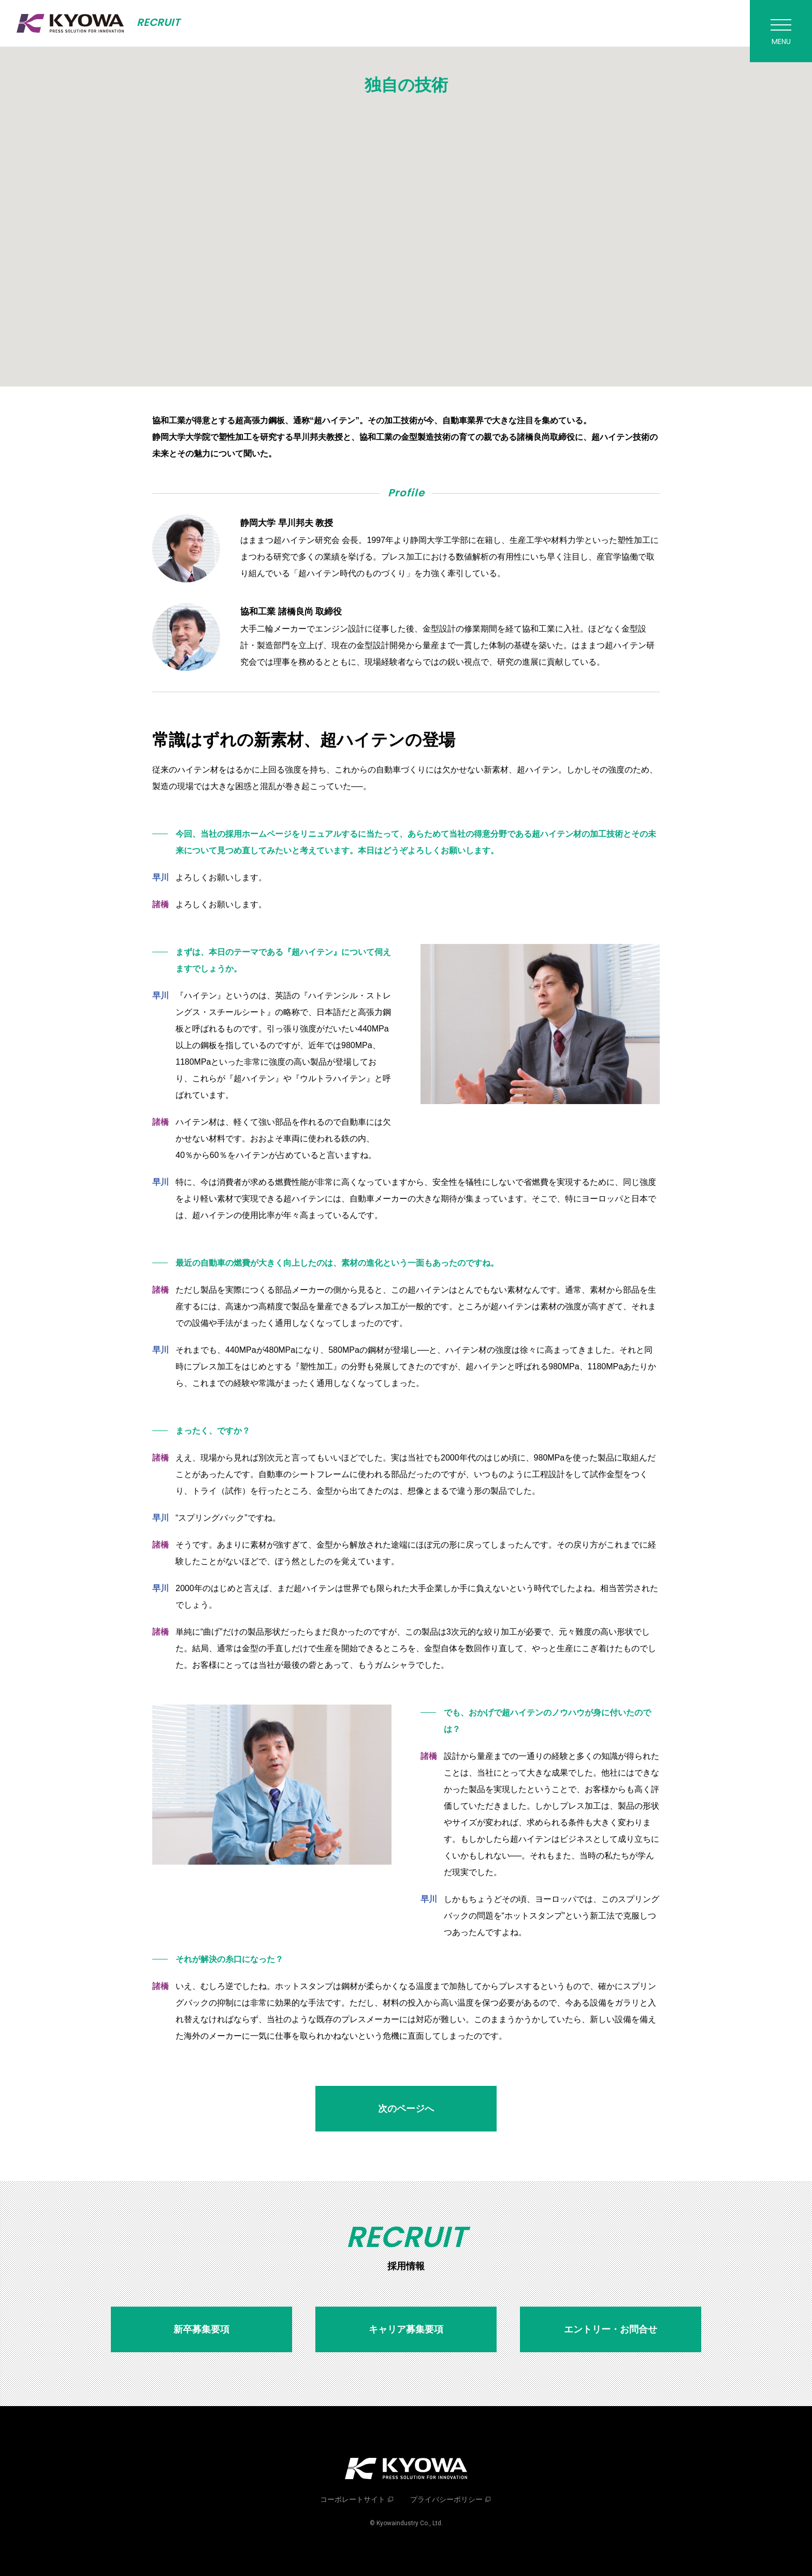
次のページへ (406, 2108)
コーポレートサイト (352, 2499)
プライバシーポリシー (446, 2499)
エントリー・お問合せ (610, 2329)
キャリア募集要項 (406, 2329)
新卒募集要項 (201, 2329)
